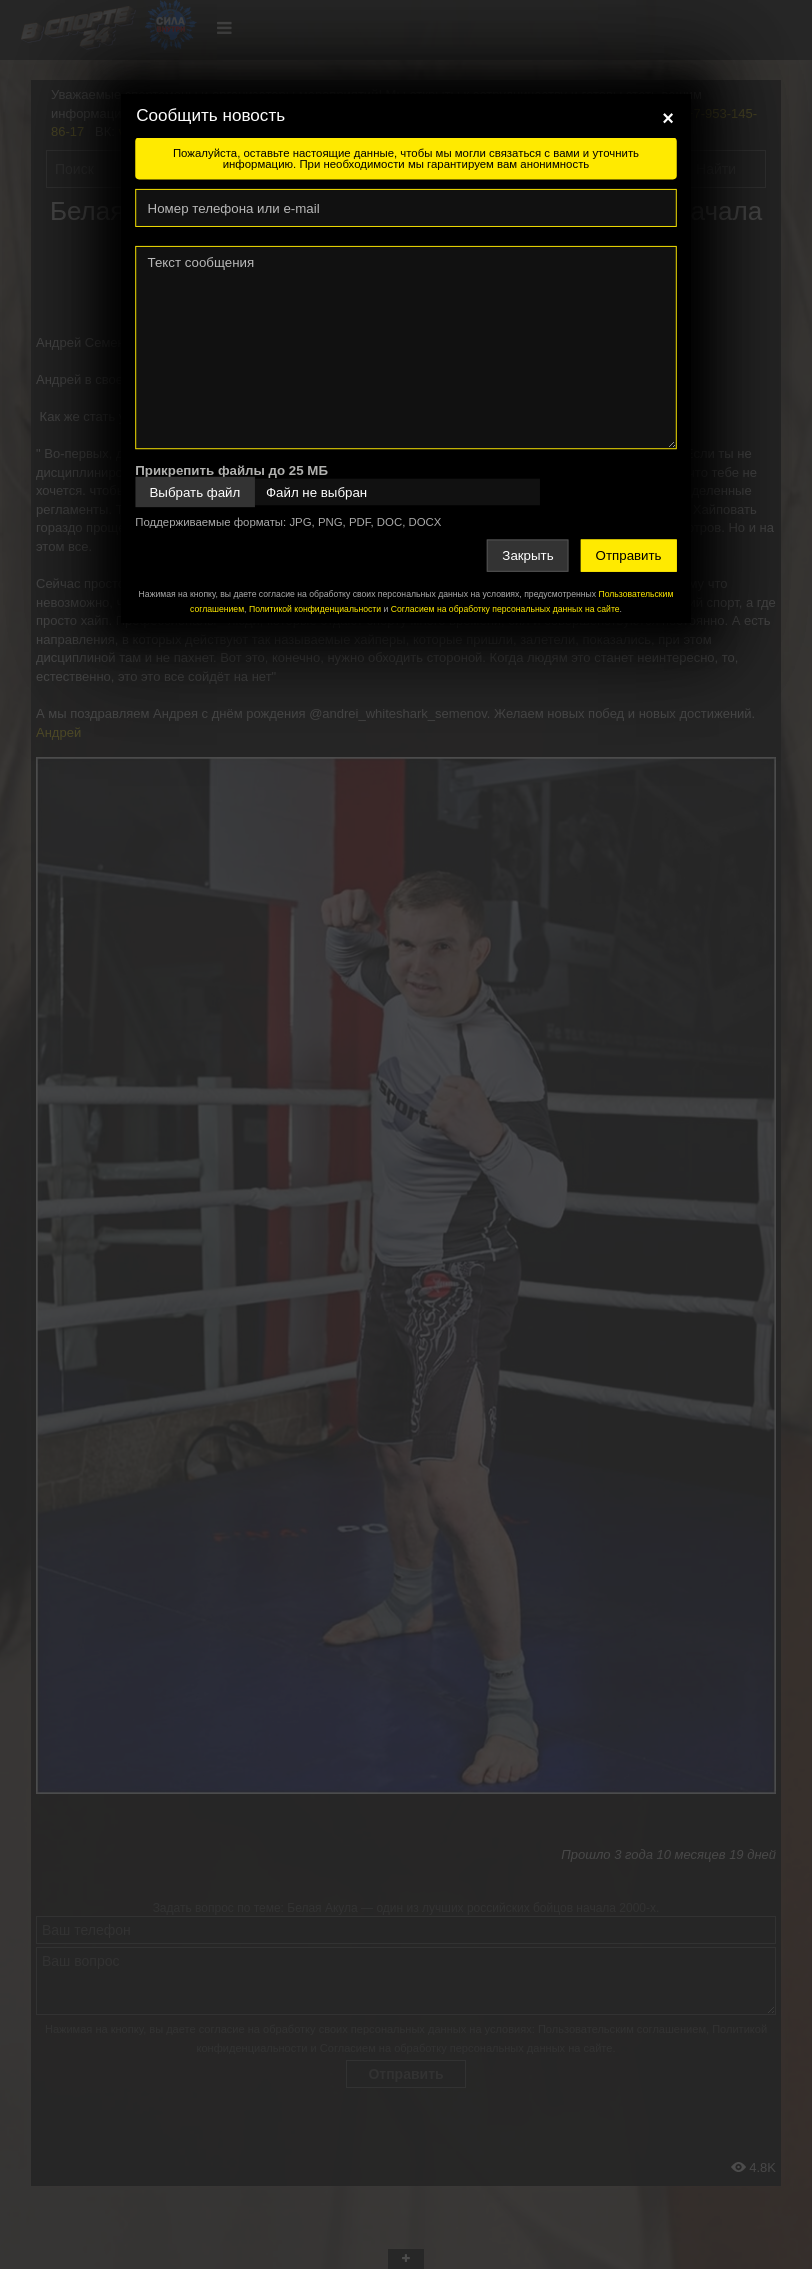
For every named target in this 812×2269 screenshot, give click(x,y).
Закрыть (527, 555)
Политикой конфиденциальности (315, 609)
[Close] (668, 118)
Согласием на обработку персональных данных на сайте (505, 609)
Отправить (629, 555)
